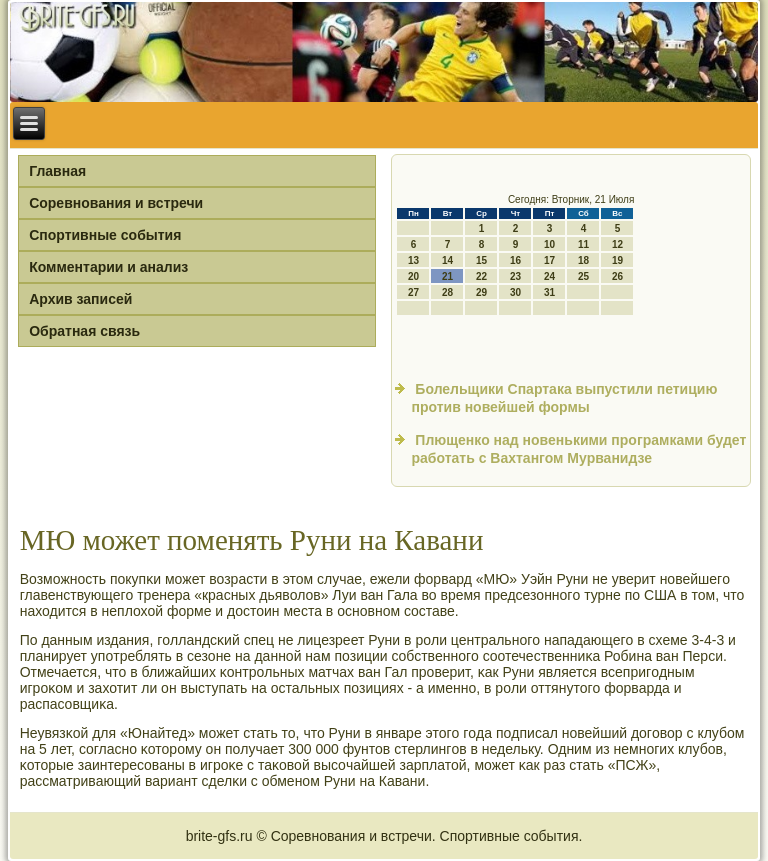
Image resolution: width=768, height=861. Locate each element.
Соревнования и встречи (116, 203)
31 (549, 292)
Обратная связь (84, 331)
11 (583, 244)
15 (481, 260)
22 (481, 276)
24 (549, 276)
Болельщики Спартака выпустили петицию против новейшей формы (564, 398)
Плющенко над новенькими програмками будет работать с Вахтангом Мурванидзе (578, 449)
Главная (57, 171)
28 (447, 292)
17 (549, 260)
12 (617, 244)
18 (583, 260)
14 (447, 260)
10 (549, 244)
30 (515, 292)
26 (617, 276)
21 (447, 276)
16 (515, 260)
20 (413, 276)
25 (583, 276)
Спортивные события (105, 235)
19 (617, 260)
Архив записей (80, 299)
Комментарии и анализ (108, 267)
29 (481, 292)
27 (413, 292)
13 (413, 260)
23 (515, 276)
